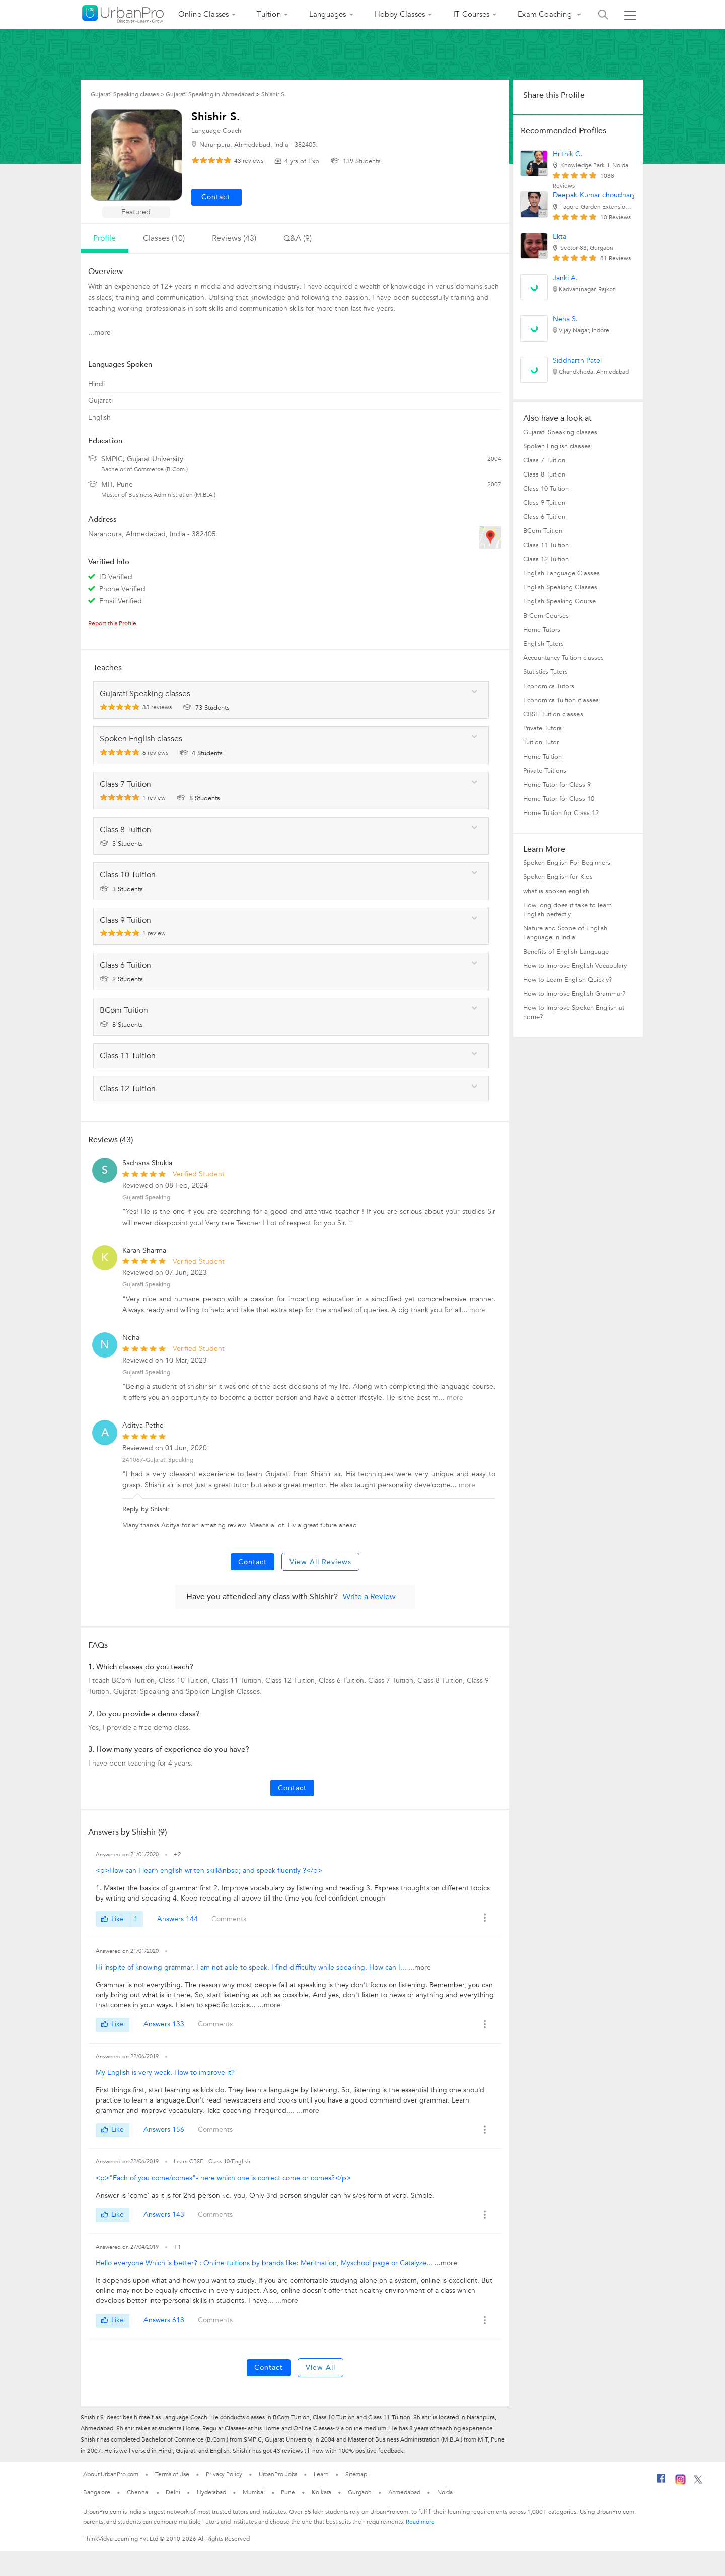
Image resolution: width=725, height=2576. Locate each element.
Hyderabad (211, 2492)
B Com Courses (546, 615)
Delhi (173, 2492)
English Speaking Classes (560, 587)
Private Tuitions (544, 770)
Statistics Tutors (545, 671)
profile (104, 238)
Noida (445, 2492)
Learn (321, 2474)
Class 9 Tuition (544, 502)
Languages (327, 14)
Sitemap (356, 2474)
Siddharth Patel (577, 360)
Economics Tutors (548, 686)
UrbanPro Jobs (278, 2474)
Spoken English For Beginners (566, 862)
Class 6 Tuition (544, 516)
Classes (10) (164, 238)
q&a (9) (297, 238)
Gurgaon (359, 2492)
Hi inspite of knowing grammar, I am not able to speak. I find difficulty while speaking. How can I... (252, 1967)
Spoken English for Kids (558, 877)
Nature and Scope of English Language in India (565, 933)
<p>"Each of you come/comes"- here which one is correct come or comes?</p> (223, 2178)
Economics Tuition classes (561, 700)
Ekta (559, 236)
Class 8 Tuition (544, 474)
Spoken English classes (557, 446)
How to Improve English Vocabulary (575, 965)
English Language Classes (561, 573)
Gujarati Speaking (146, 1197)
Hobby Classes (400, 14)
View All (320, 2367)
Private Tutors (542, 728)
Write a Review (369, 1596)
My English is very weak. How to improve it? (165, 2072)
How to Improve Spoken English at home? (573, 1012)
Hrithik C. (568, 154)
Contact (252, 1562)
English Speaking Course (559, 601)
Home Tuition (542, 756)
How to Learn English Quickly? (567, 979)
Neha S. (565, 319)
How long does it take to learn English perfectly (567, 910)
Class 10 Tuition (546, 488)
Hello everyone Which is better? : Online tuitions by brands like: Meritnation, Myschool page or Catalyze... (265, 2263)
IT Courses (471, 14)
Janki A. (565, 278)
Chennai (138, 2492)
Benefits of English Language (566, 951)
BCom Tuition (542, 530)
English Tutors (543, 643)
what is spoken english (556, 891)
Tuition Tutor (541, 742)
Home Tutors (541, 629)
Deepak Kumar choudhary (594, 195)
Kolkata (321, 2492)
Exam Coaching (546, 14)
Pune (288, 2492)
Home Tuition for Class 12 (561, 813)
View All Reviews (320, 1562)
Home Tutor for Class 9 (557, 784)
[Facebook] (661, 2482)
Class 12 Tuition (546, 559)
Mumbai (253, 2492)
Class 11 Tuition (546, 545)
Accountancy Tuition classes (563, 657)
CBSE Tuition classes (553, 714)
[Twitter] (698, 2482)
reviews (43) (234, 238)
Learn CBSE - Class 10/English (212, 2161)
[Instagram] (680, 2483)
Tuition (268, 14)
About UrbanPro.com (110, 2474)
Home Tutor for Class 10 (558, 798)
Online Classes (203, 14)
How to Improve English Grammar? (574, 993)
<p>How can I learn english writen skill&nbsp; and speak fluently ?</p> (209, 1870)
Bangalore (96, 2492)
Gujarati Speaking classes (560, 432)
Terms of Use (172, 2474)
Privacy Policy (224, 2474)
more (477, 1310)
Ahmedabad (404, 2492)
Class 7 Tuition (544, 460)
